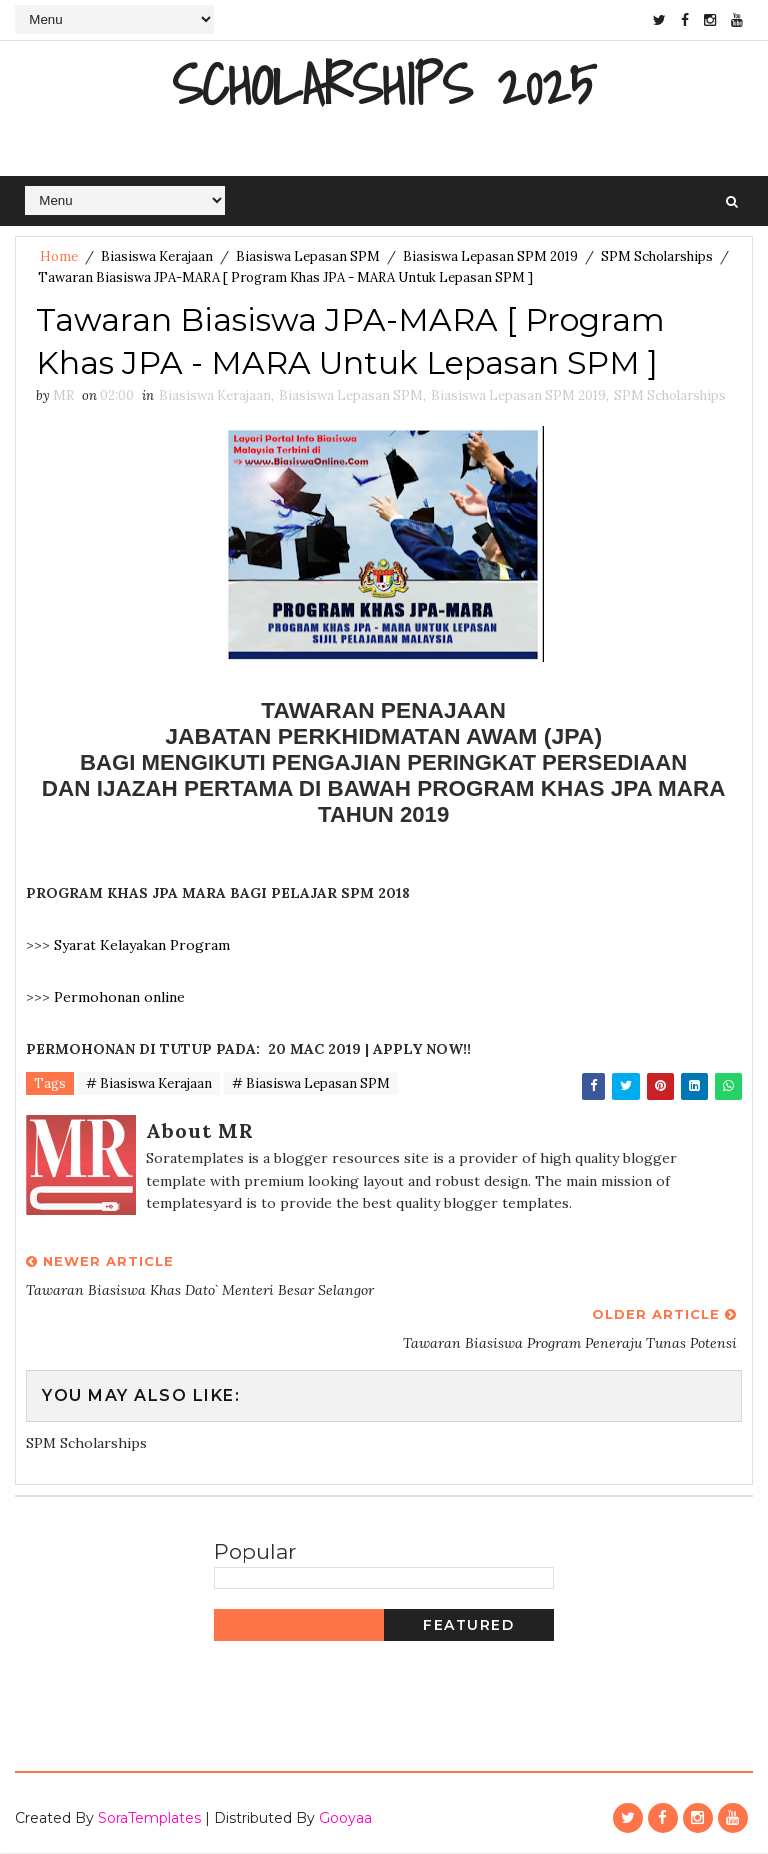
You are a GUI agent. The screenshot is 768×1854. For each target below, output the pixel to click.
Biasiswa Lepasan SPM (308, 256)
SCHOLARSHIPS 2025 (384, 84)
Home (59, 256)
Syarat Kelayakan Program (142, 947)
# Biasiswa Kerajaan (149, 1085)
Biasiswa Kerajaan (157, 256)
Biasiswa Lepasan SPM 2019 (490, 256)
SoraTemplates (149, 1819)
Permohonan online (121, 999)
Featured (468, 1626)
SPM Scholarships (657, 256)
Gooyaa (345, 1819)
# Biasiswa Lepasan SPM (311, 1085)
